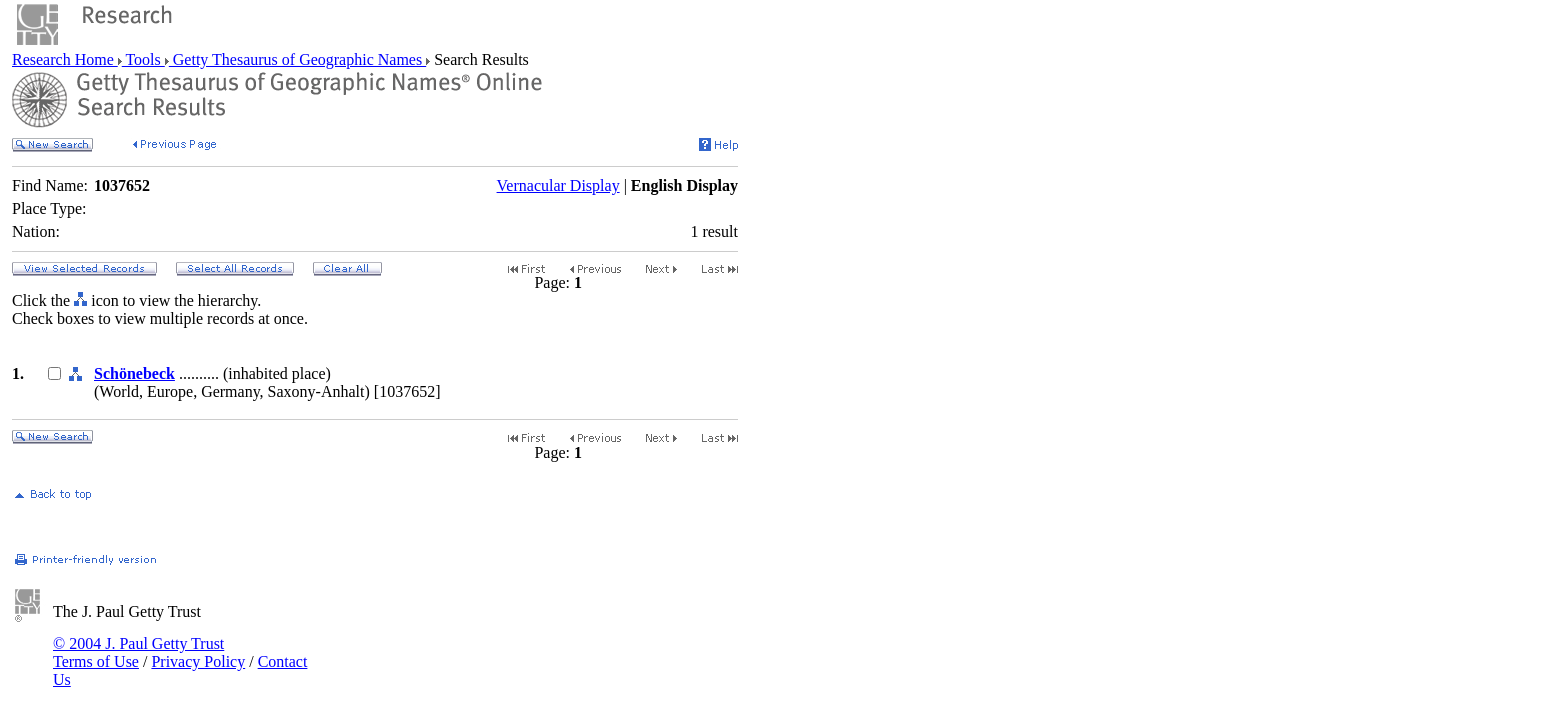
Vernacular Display (558, 185)
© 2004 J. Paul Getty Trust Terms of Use (138, 652)
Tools (143, 59)
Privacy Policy (198, 661)
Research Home (65, 59)
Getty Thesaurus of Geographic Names (297, 59)
